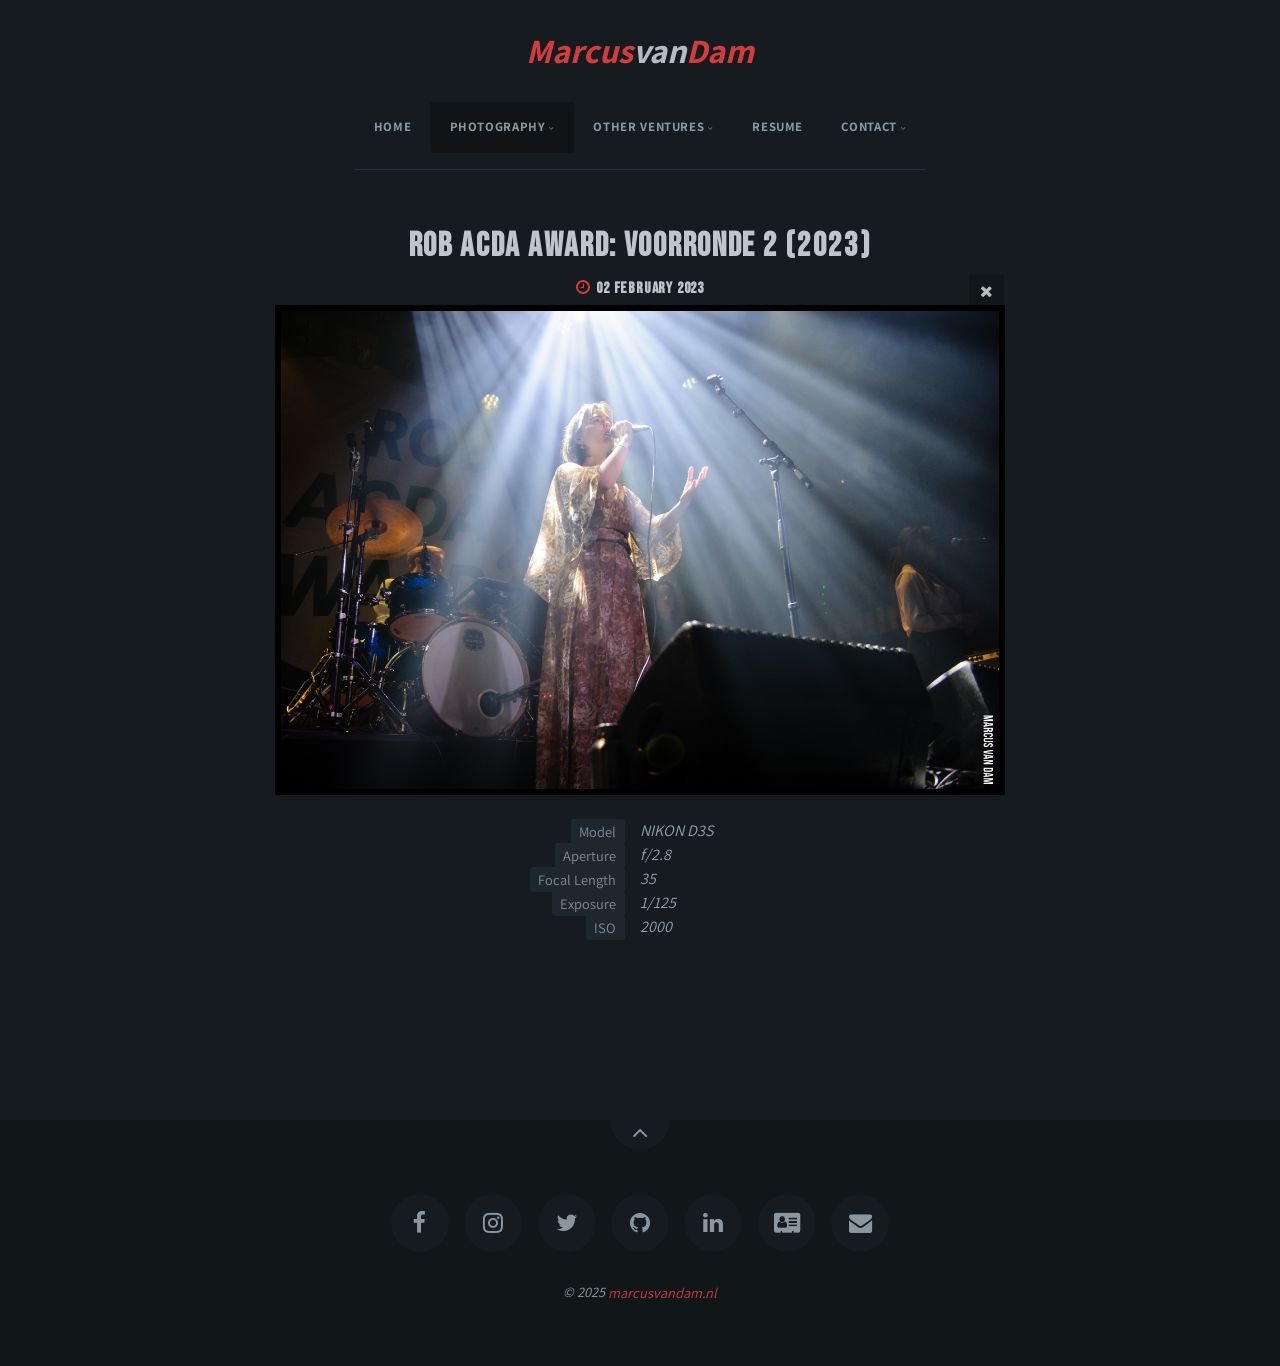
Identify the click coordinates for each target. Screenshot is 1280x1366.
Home (393, 126)
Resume (777, 126)
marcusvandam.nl (662, 1291)
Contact (868, 126)
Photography (498, 126)
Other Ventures (648, 126)
